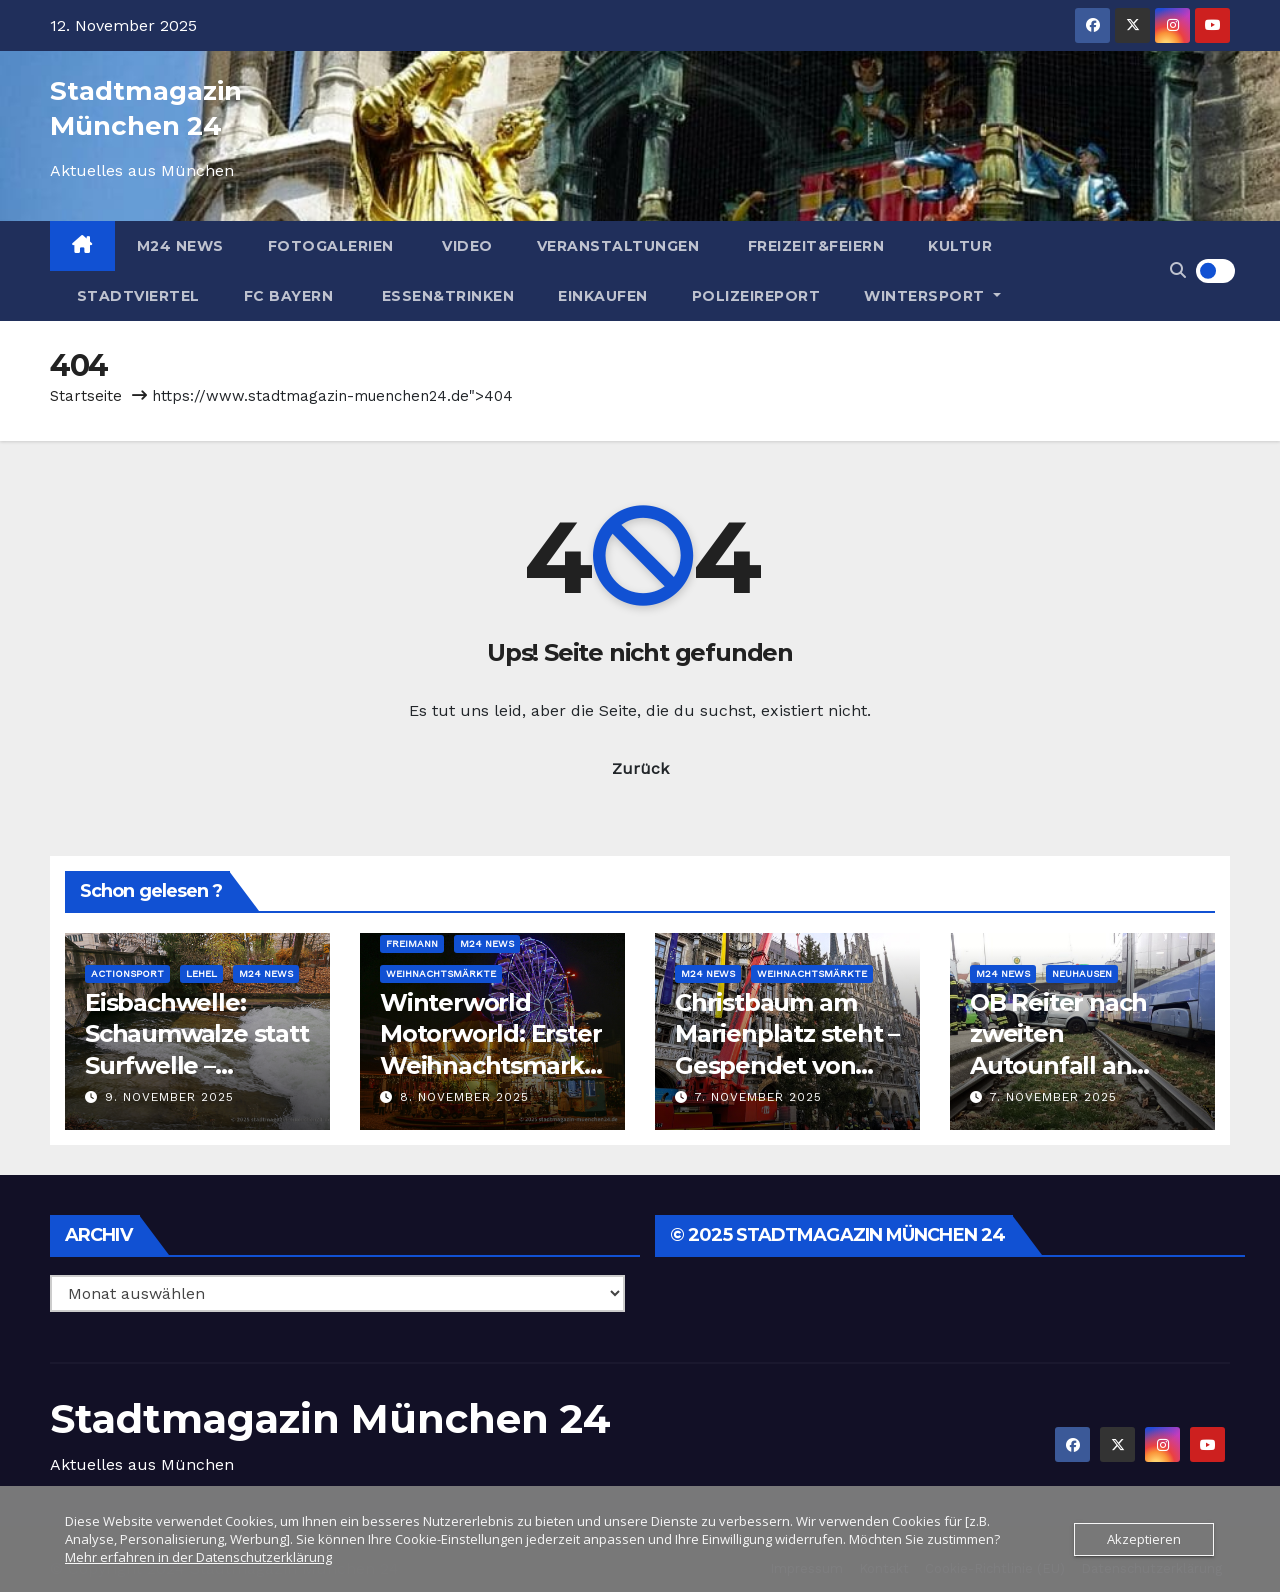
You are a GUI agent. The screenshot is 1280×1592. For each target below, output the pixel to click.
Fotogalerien (331, 246)
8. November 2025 (464, 1097)
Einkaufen (603, 296)
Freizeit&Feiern (813, 246)
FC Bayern (289, 296)
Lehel (201, 973)
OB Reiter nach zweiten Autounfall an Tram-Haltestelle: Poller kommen (1072, 1065)
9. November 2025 (169, 1097)
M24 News (180, 246)
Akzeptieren (1144, 1539)
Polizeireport (756, 296)
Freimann (412, 943)
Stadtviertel (136, 296)
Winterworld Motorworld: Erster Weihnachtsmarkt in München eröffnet (490, 1065)
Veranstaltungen (618, 246)
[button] (1178, 270)
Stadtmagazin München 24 (330, 1418)
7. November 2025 (758, 1097)
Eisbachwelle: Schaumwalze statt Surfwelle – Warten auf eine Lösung (197, 1065)
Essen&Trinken (445, 296)
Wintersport (932, 296)
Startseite (86, 396)
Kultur (960, 246)
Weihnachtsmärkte (441, 973)
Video (465, 246)
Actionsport (127, 973)
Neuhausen (1082, 973)
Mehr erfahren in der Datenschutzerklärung (198, 1557)
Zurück (640, 768)
